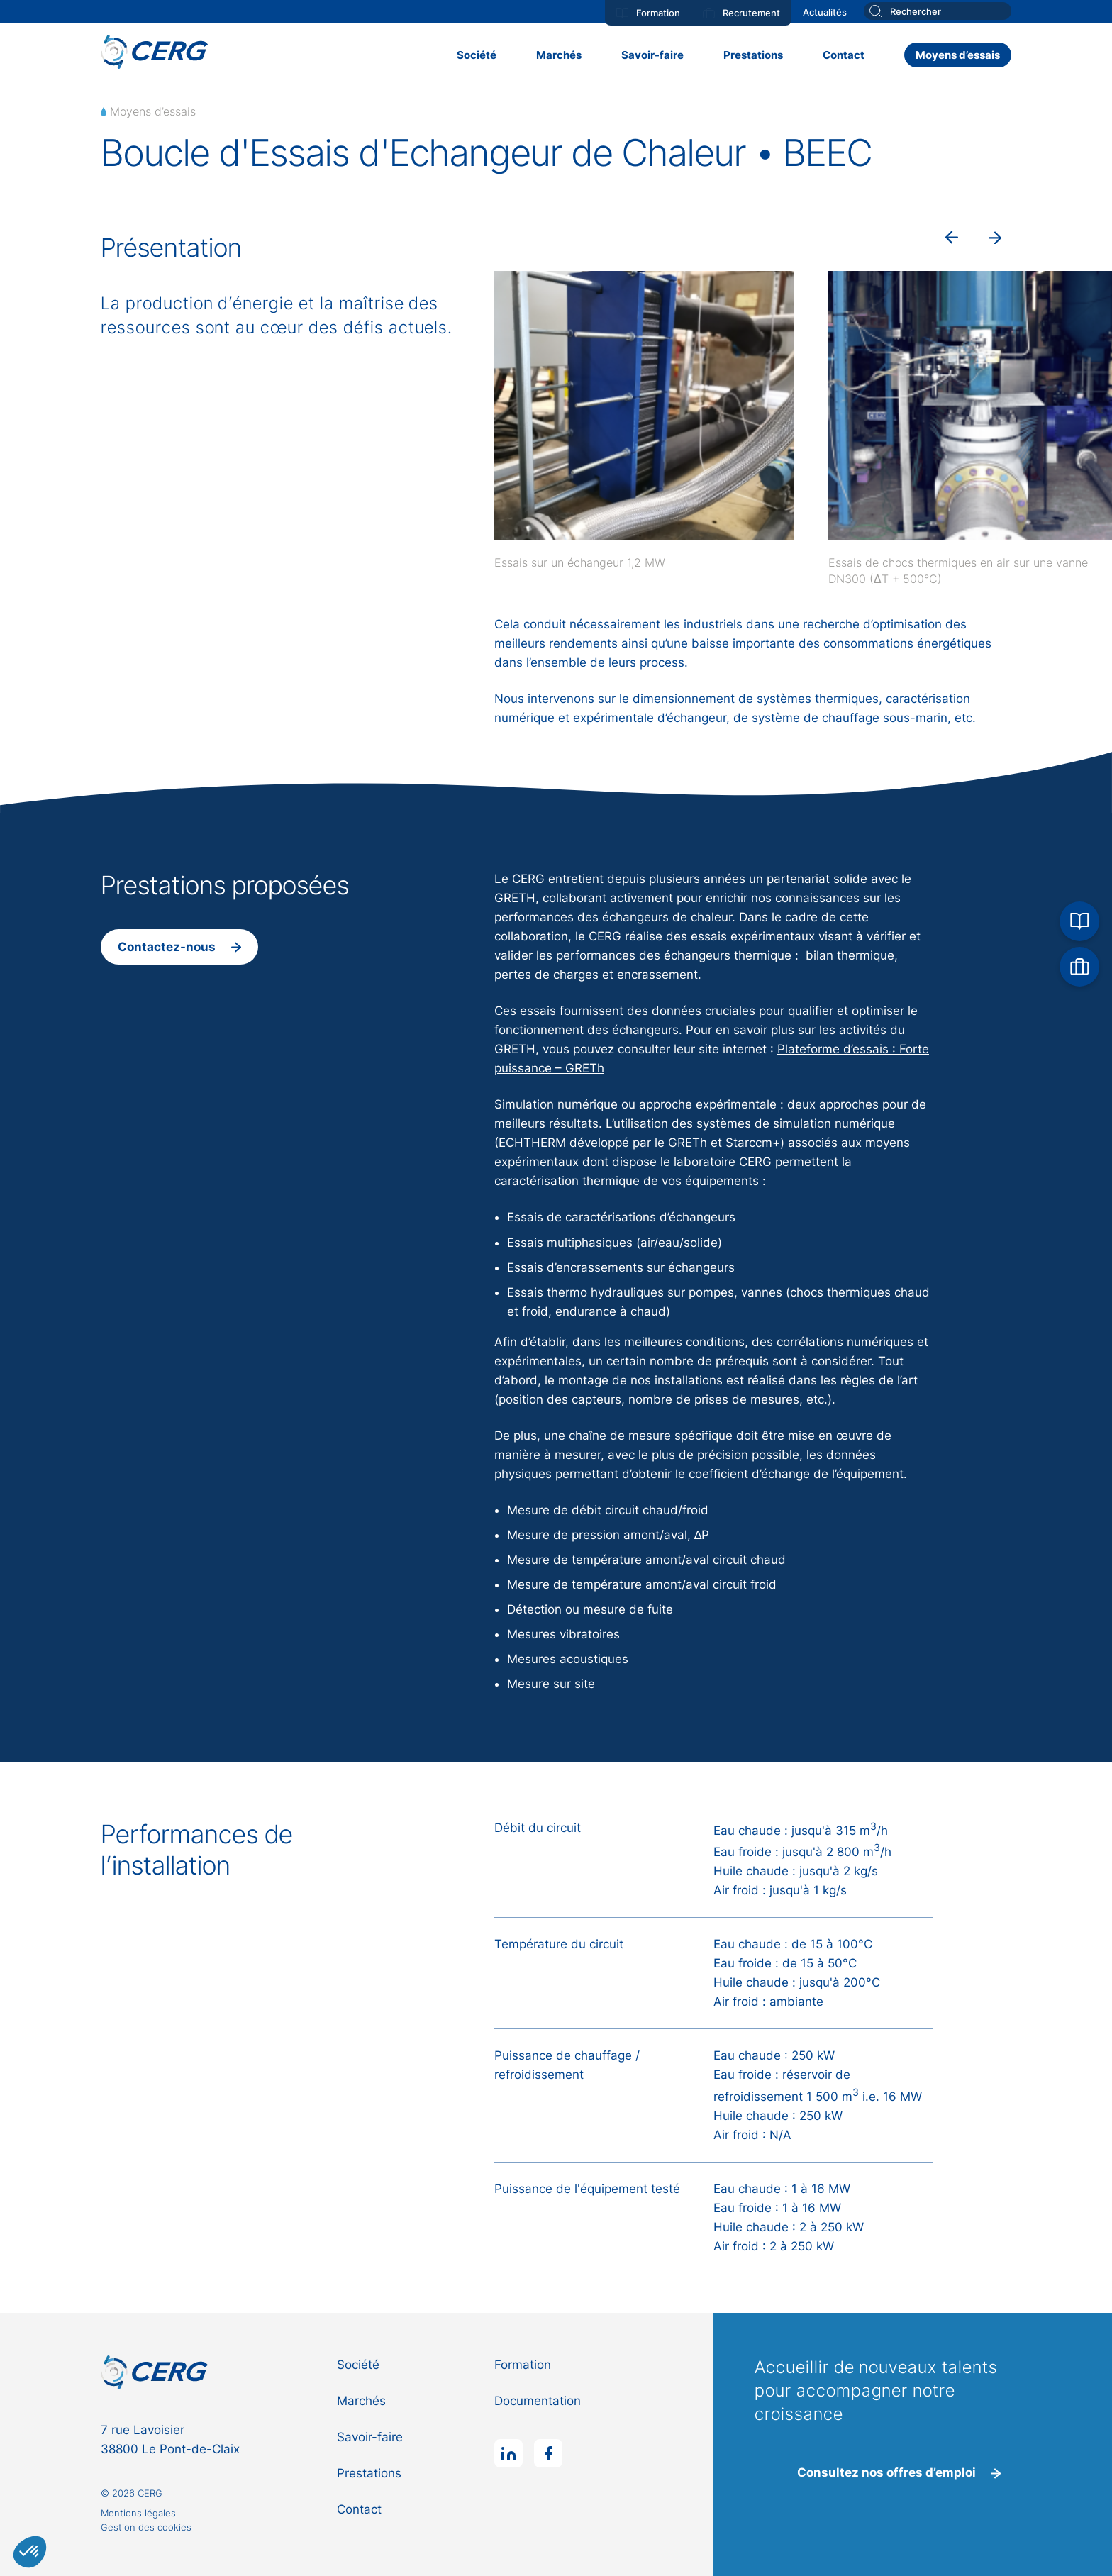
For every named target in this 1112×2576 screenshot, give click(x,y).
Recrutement (741, 12)
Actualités (825, 12)
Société (476, 55)
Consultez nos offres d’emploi (899, 2472)
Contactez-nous (179, 947)
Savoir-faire (652, 55)
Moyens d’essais (958, 55)
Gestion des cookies (146, 2527)
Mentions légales (138, 2513)
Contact (843, 55)
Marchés (559, 55)
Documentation (537, 2401)
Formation (648, 12)
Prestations (753, 55)
